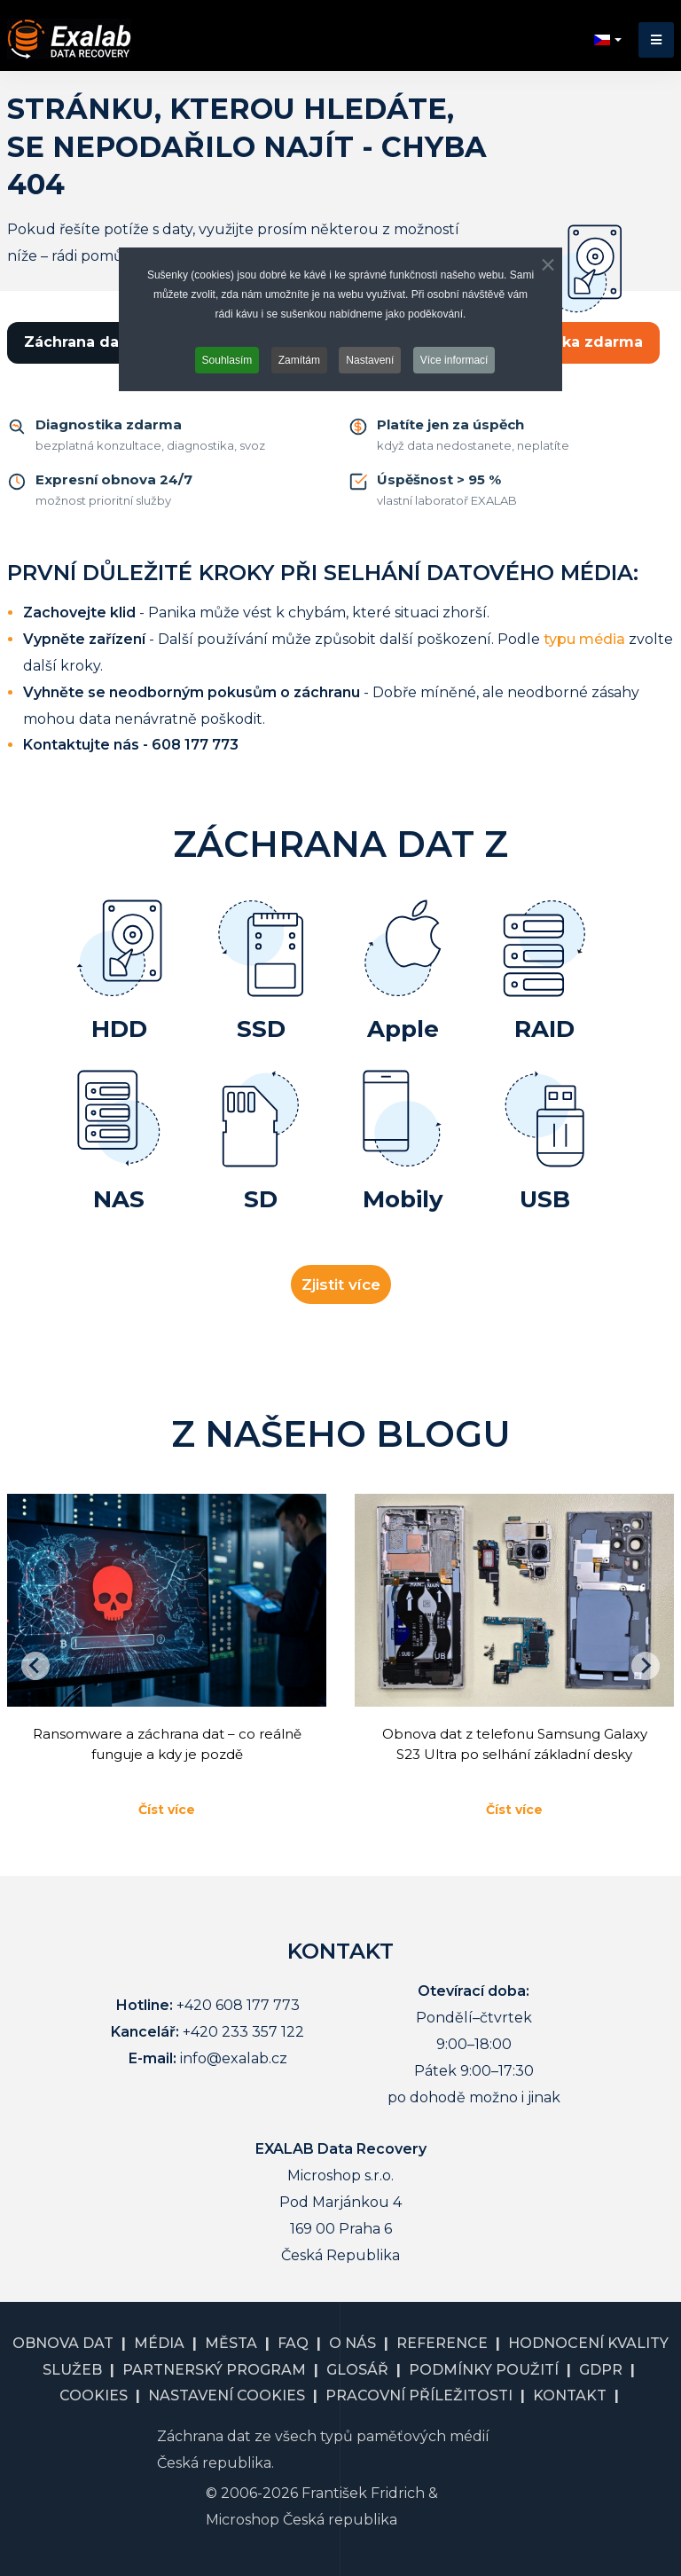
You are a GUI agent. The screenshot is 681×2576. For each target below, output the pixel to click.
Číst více (166, 1810)
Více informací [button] (454, 360)
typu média (584, 639)
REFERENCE (442, 2343)
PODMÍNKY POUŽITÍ (484, 2369)
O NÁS (352, 2343)
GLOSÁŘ (357, 2369)
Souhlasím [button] (227, 360)
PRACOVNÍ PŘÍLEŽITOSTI (419, 2395)
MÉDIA (159, 2343)
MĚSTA (231, 2343)
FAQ (293, 2343)
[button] (656, 40)
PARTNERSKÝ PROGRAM (214, 2369)
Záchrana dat (74, 342)
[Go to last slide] (35, 1666)
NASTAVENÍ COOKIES (226, 2395)
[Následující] (645, 1666)
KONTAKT (570, 2395)
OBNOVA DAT (63, 2343)
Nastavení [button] (370, 360)
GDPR (600, 2369)
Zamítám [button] (299, 360)
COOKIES (93, 2395)
